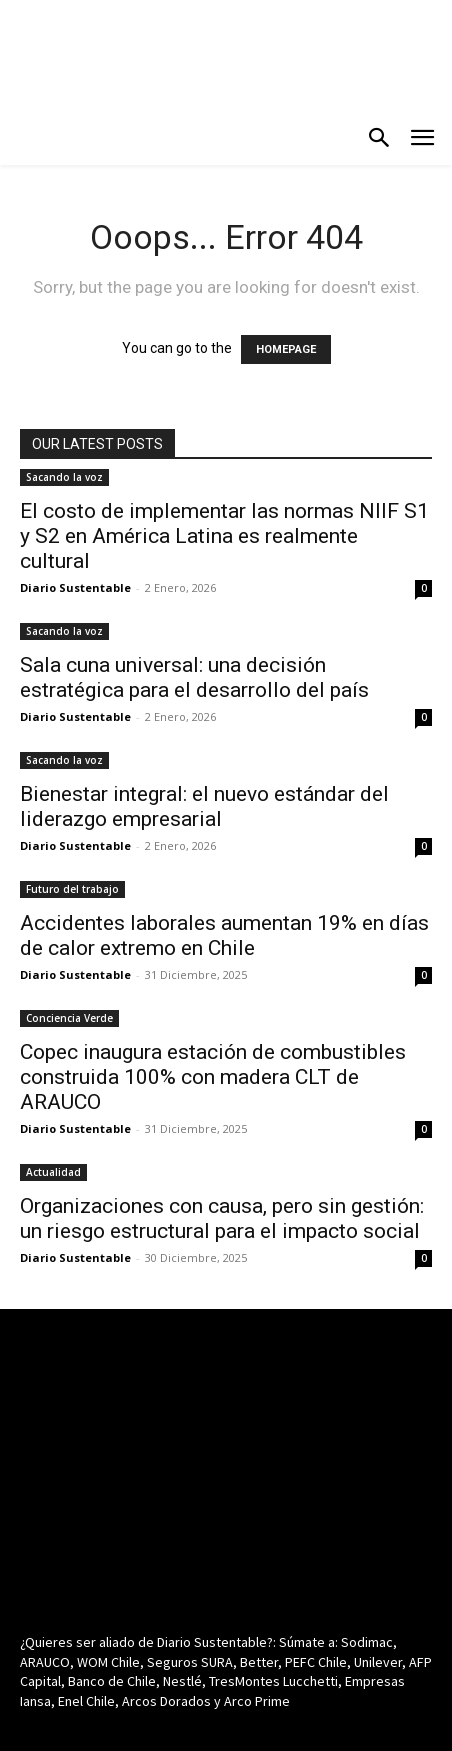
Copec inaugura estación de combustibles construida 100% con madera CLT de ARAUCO (213, 1077)
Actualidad (53, 1172)
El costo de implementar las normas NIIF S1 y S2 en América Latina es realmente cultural (224, 536)
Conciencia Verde (69, 1018)
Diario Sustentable (75, 587)
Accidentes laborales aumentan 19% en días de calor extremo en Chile (224, 935)
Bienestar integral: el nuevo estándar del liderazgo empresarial (204, 806)
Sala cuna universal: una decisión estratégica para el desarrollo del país (194, 677)
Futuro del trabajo (72, 889)
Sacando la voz (64, 477)
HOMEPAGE (286, 349)
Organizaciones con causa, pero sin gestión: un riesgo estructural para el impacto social (222, 1218)
